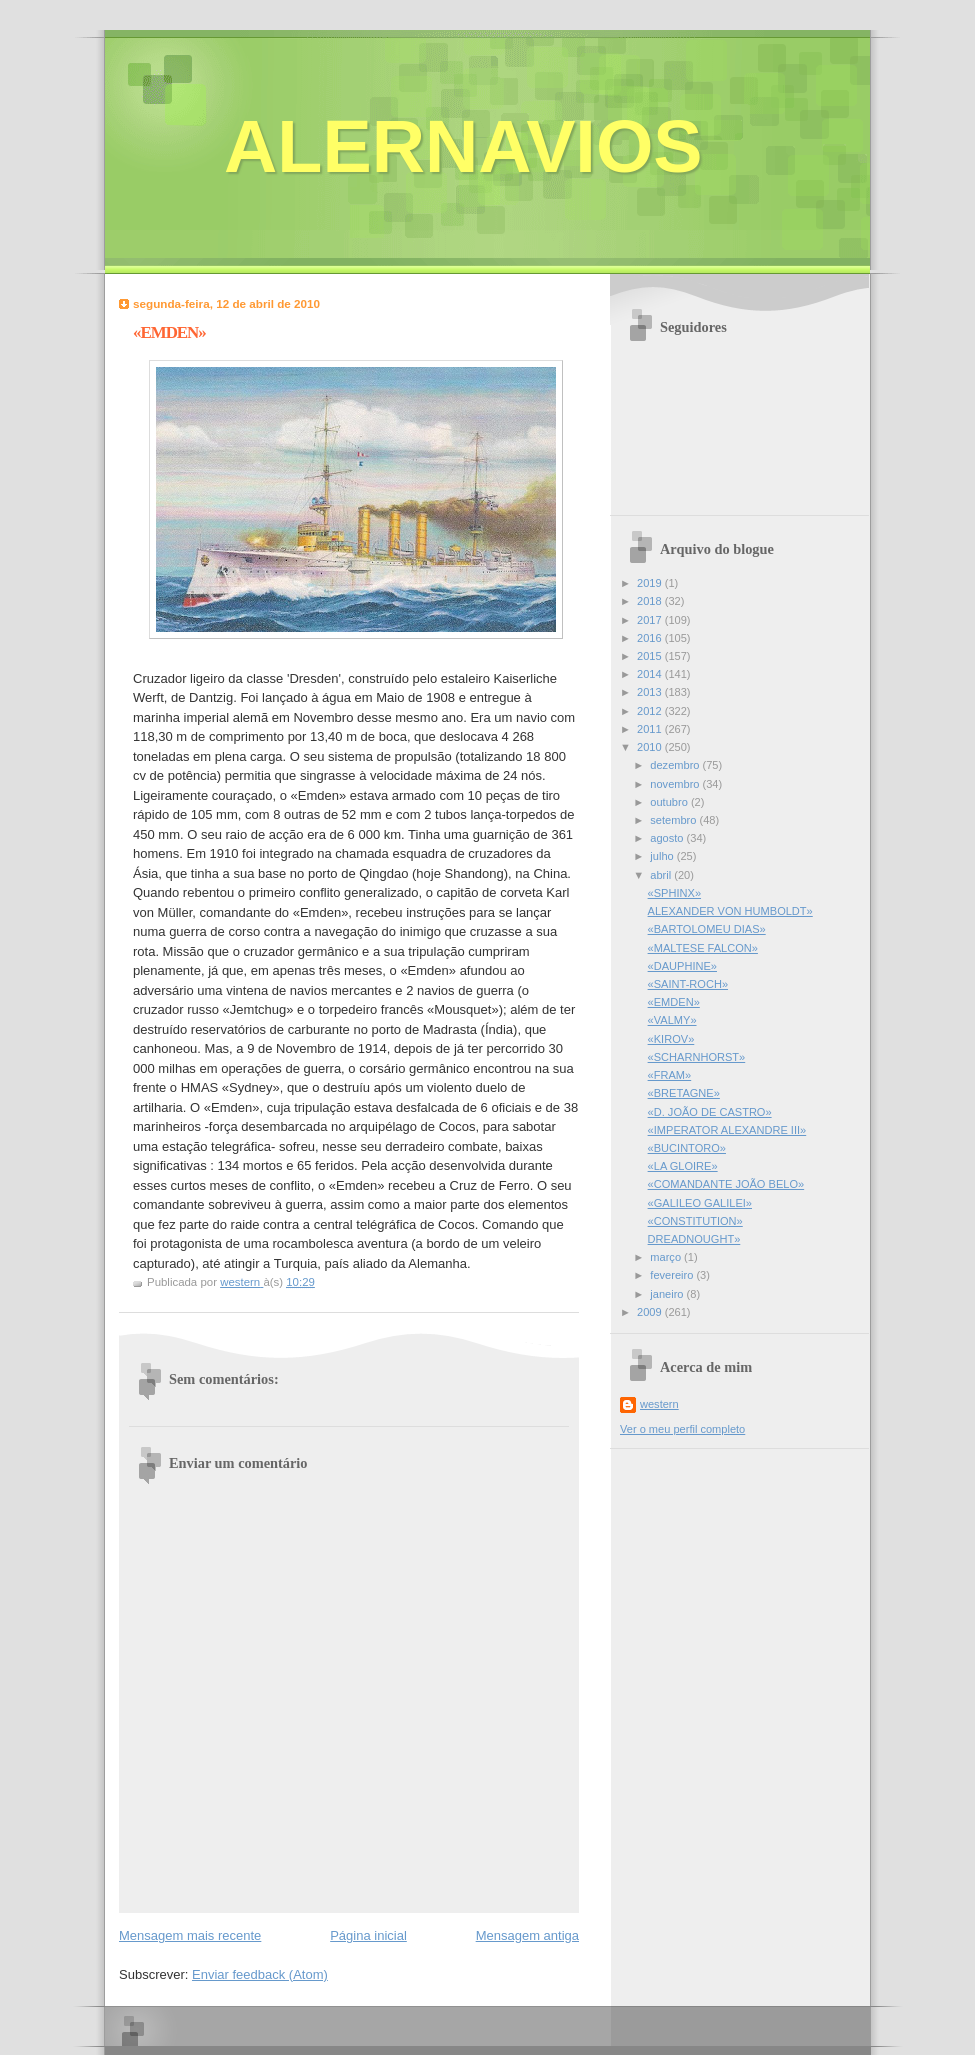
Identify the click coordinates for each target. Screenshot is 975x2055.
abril (662, 875)
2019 (651, 583)
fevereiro (673, 1275)
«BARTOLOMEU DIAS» (707, 929)
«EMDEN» (674, 1002)
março (667, 1257)
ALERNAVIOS (463, 146)
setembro (674, 820)
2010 (651, 747)
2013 (651, 692)
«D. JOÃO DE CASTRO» (710, 1112)
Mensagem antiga (527, 1935)
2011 (651, 729)
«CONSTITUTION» (695, 1221)
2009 (651, 1312)
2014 (651, 674)
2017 (651, 620)
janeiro (668, 1294)
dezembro (676, 765)
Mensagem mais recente (190, 1935)
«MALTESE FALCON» (703, 948)
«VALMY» (672, 1020)
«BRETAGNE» (684, 1093)
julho (663, 856)
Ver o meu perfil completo (682, 1429)
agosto (668, 838)
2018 (651, 601)
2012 (651, 711)
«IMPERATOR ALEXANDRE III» (727, 1130)
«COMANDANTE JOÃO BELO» (726, 1184)
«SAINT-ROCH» (688, 984)
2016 (651, 638)
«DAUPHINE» (682, 966)
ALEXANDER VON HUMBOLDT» (730, 911)
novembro (676, 784)
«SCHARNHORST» (697, 1057)
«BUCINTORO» (687, 1148)
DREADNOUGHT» (694, 1239)
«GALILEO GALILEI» (700, 1203)
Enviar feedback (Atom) (260, 1974)
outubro (670, 802)
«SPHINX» (674, 893)
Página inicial (368, 1935)
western (659, 1404)
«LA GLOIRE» (683, 1166)
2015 (651, 656)
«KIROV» (671, 1039)
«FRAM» (670, 1075)
